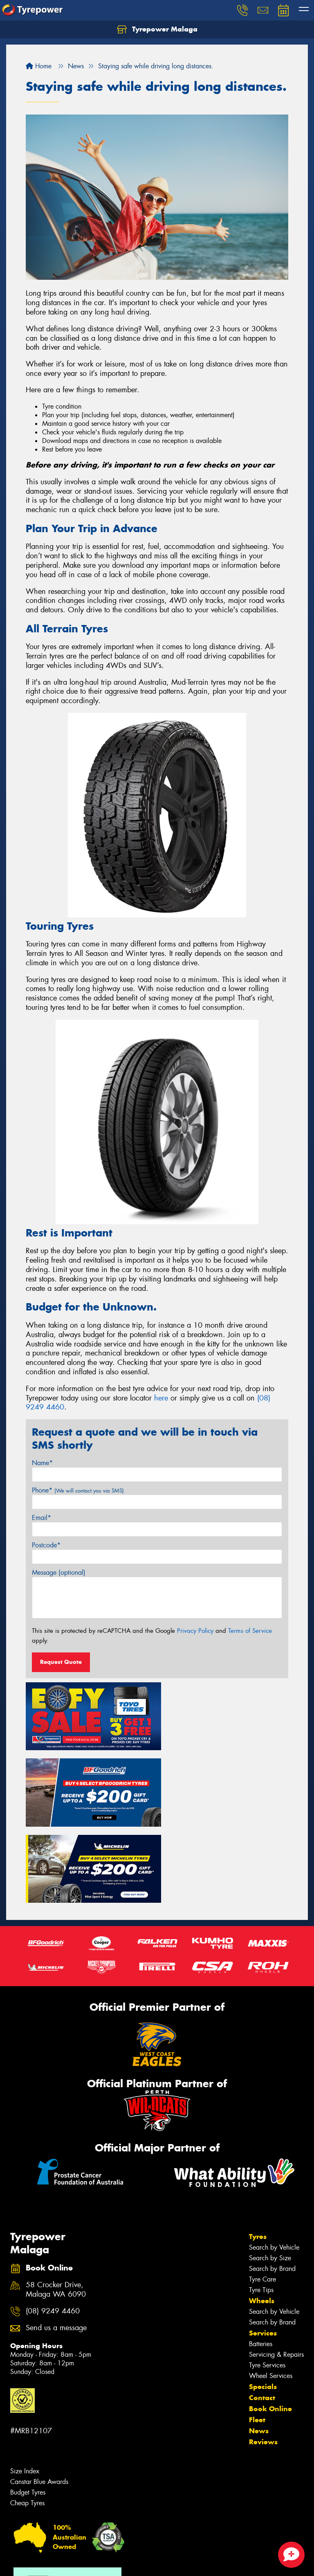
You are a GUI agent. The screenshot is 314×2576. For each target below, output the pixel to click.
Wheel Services (270, 2292)
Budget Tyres (27, 2408)
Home (39, 66)
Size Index (24, 2387)
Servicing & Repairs (276, 2270)
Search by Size (270, 2174)
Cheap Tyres (27, 2419)
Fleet (257, 2335)
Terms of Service (250, 1631)
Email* (41, 1517)
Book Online (270, 2324)
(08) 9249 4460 (53, 2227)
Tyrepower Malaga (157, 29)
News (259, 2346)
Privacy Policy (195, 1631)
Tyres (258, 2152)
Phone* (78, 1490)
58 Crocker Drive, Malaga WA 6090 (56, 2205)
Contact (262, 2313)
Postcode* (46, 1545)
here (161, 1398)
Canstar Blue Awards (39, 2398)
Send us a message (56, 2244)
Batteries (260, 2260)
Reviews (263, 2357)
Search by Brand (272, 2184)
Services (263, 2249)
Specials (263, 2302)
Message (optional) (58, 1572)
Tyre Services (267, 2281)
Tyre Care (262, 2195)
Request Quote (61, 1662)
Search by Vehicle (274, 2163)
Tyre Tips (261, 2206)
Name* (42, 1463)
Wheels (261, 2216)
